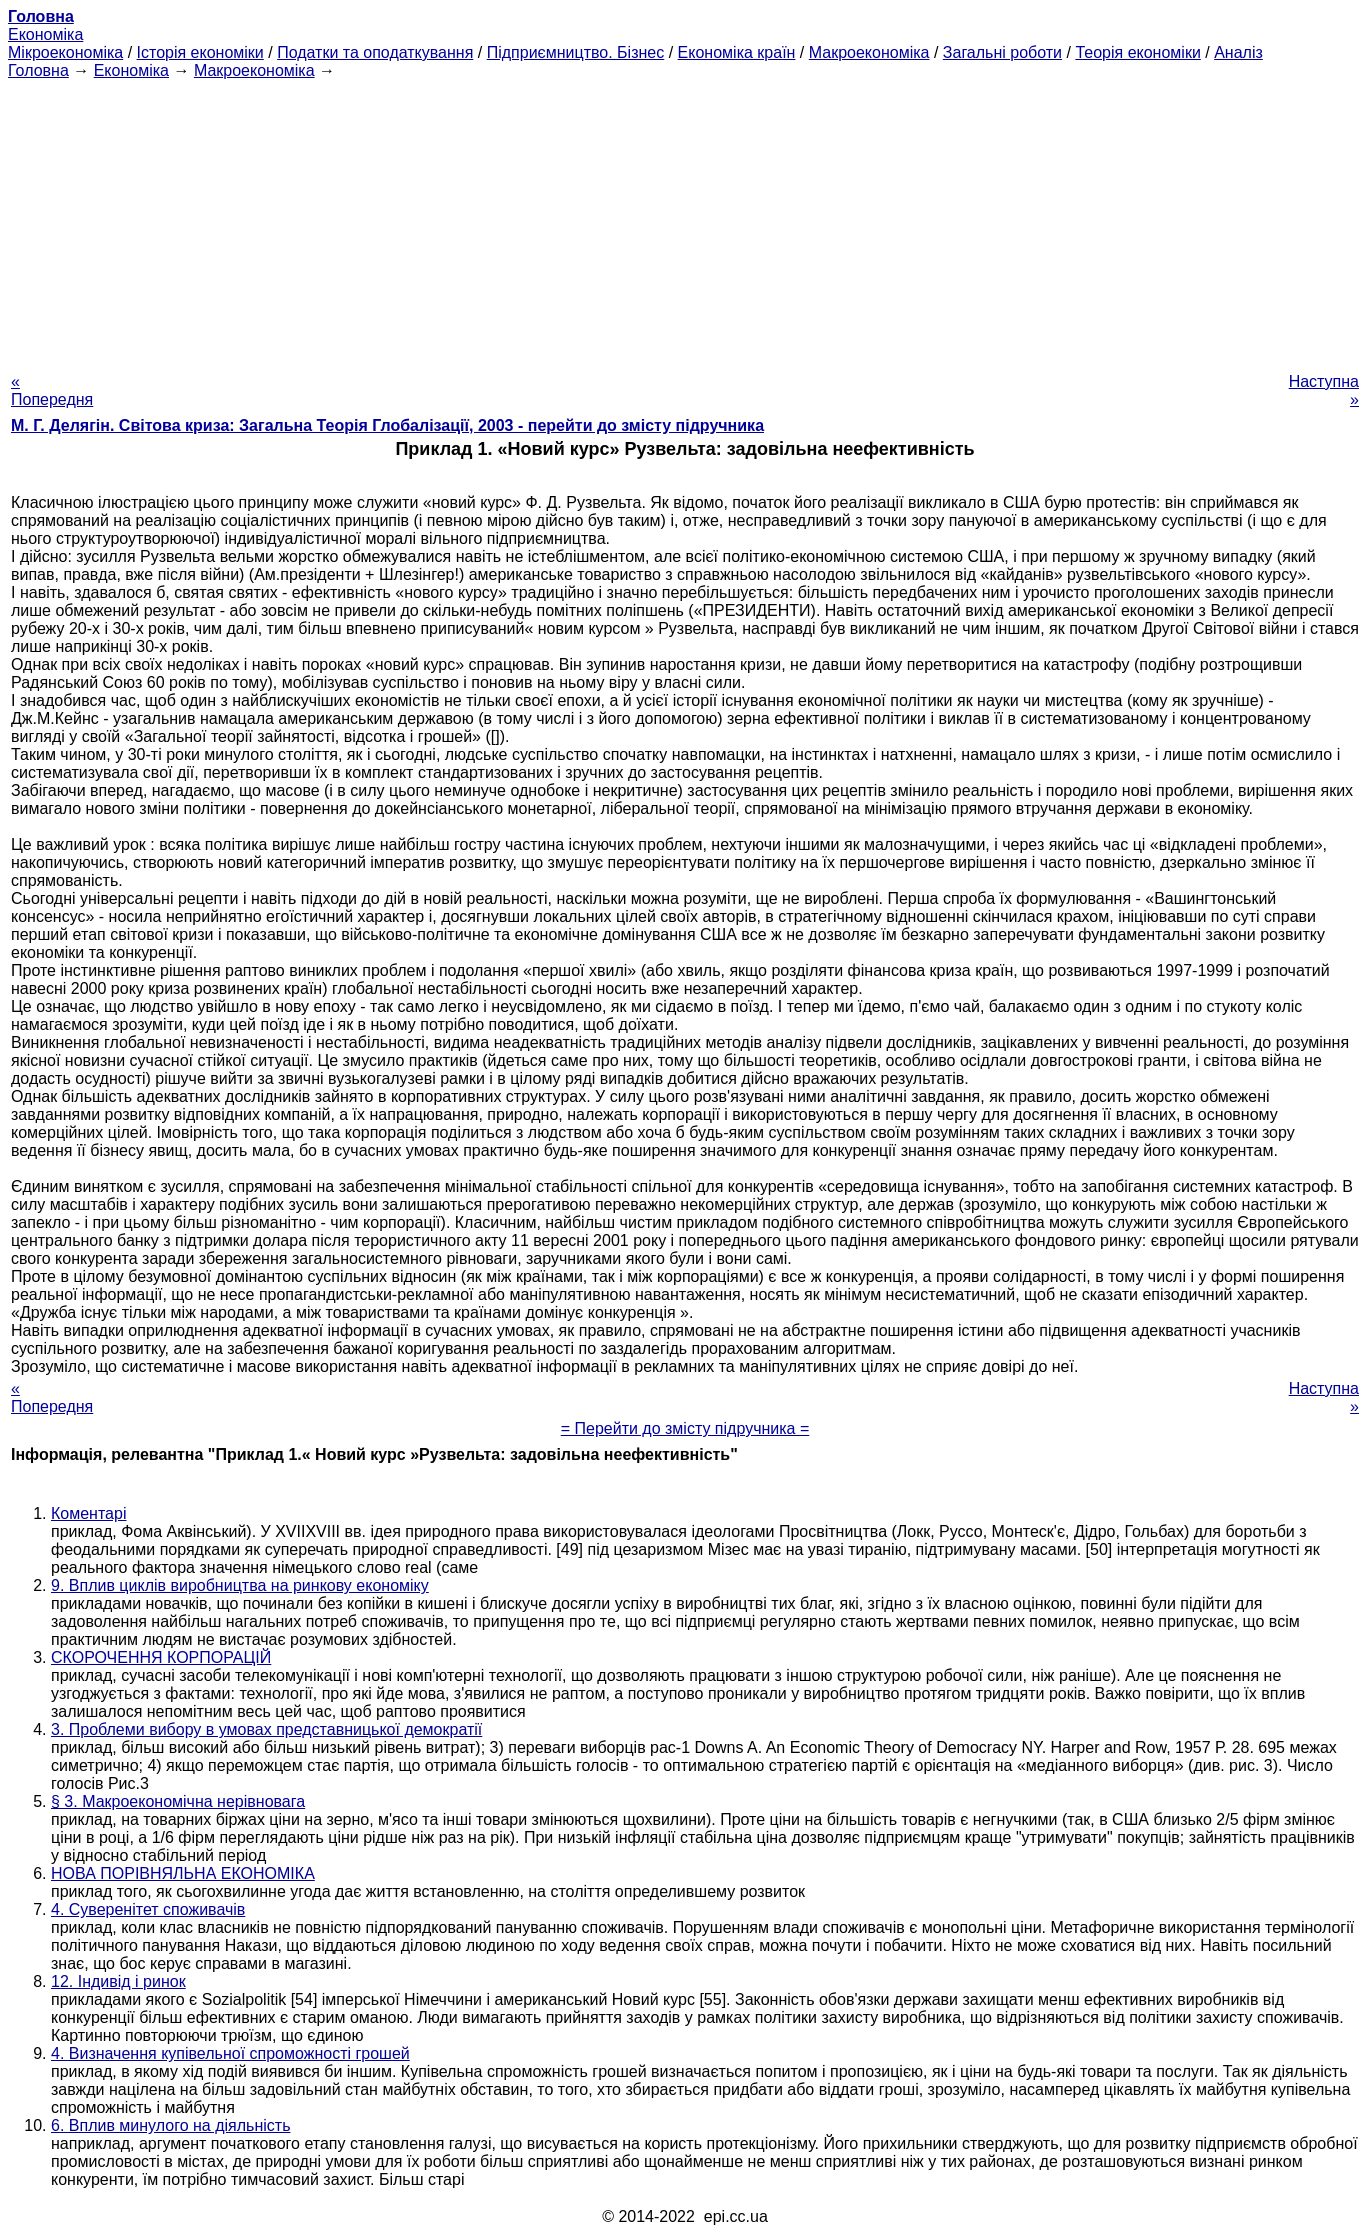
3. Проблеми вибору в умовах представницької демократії (266, 1729)
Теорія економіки (1137, 52)
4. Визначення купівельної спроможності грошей (230, 2053)
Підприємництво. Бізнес (576, 52)
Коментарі (88, 1513)
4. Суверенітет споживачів (148, 1909)
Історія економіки (200, 52)
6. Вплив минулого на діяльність (170, 2125)
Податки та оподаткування (375, 52)
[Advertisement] (685, 220)
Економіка (45, 34)
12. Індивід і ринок (118, 1981)
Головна (38, 70)
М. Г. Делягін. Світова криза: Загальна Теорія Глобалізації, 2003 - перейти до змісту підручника (387, 425)
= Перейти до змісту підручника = (685, 1428)
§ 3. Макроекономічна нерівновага (178, 1801)
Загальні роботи (1002, 52)
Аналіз (1238, 52)
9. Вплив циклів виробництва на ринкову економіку (240, 1585)
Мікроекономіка (65, 52)
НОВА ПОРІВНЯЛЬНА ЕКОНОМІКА (183, 1873)
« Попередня (52, 390)
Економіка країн (737, 52)
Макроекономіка (869, 52)
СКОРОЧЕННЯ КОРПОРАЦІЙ (161, 1657)
